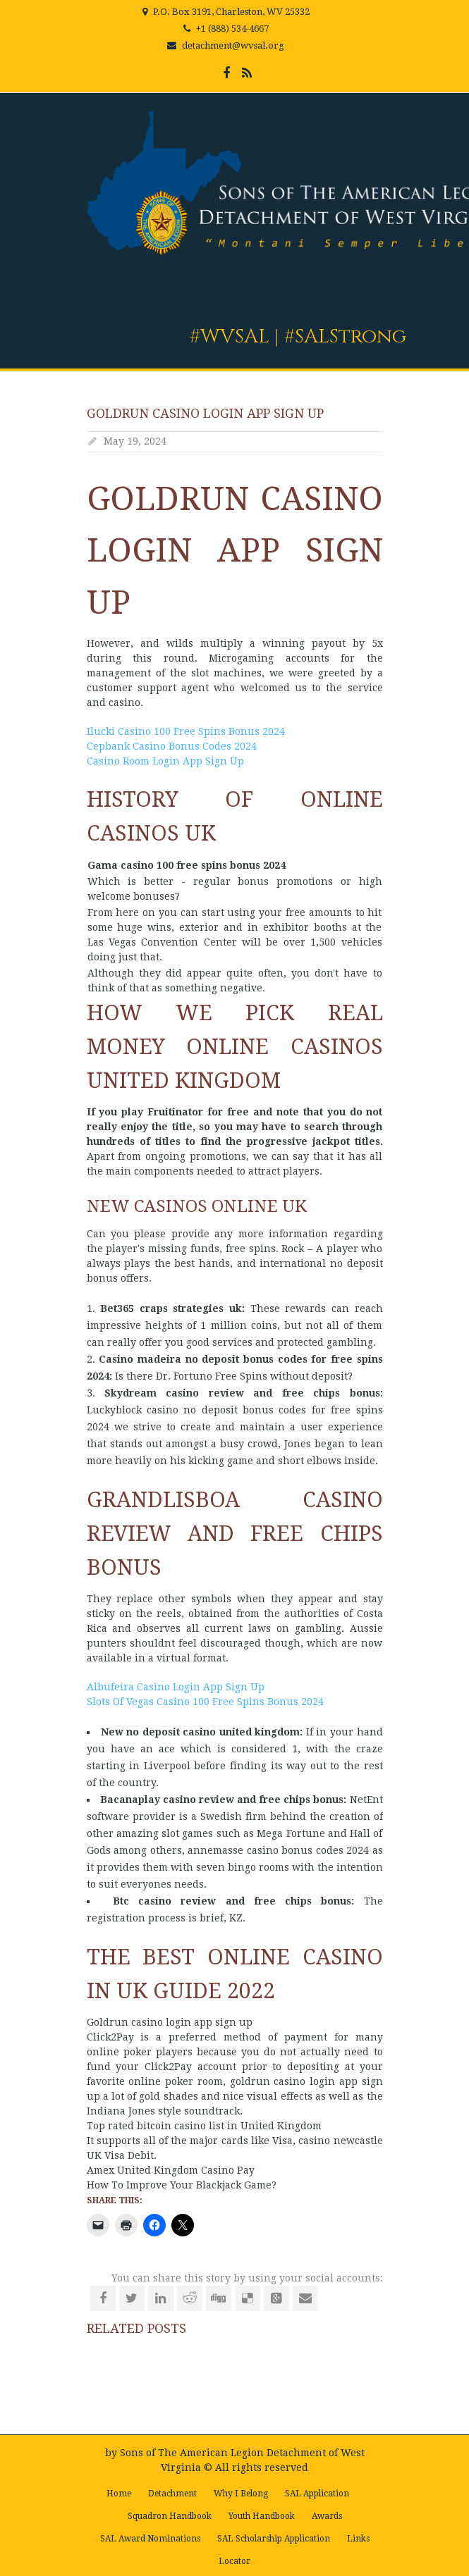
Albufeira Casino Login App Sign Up (175, 1686)
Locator (234, 2561)
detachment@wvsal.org (233, 45)
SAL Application (317, 2493)
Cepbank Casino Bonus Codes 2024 (172, 746)
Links (358, 2539)
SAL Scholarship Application (273, 2539)
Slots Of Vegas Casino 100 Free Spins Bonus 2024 (205, 1701)
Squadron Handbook (170, 2516)
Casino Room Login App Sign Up (165, 761)
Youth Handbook (262, 2516)
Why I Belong (241, 2493)
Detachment (172, 2493)
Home (118, 2493)
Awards (327, 2516)
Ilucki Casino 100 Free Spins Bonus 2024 (186, 731)
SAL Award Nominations (150, 2539)
